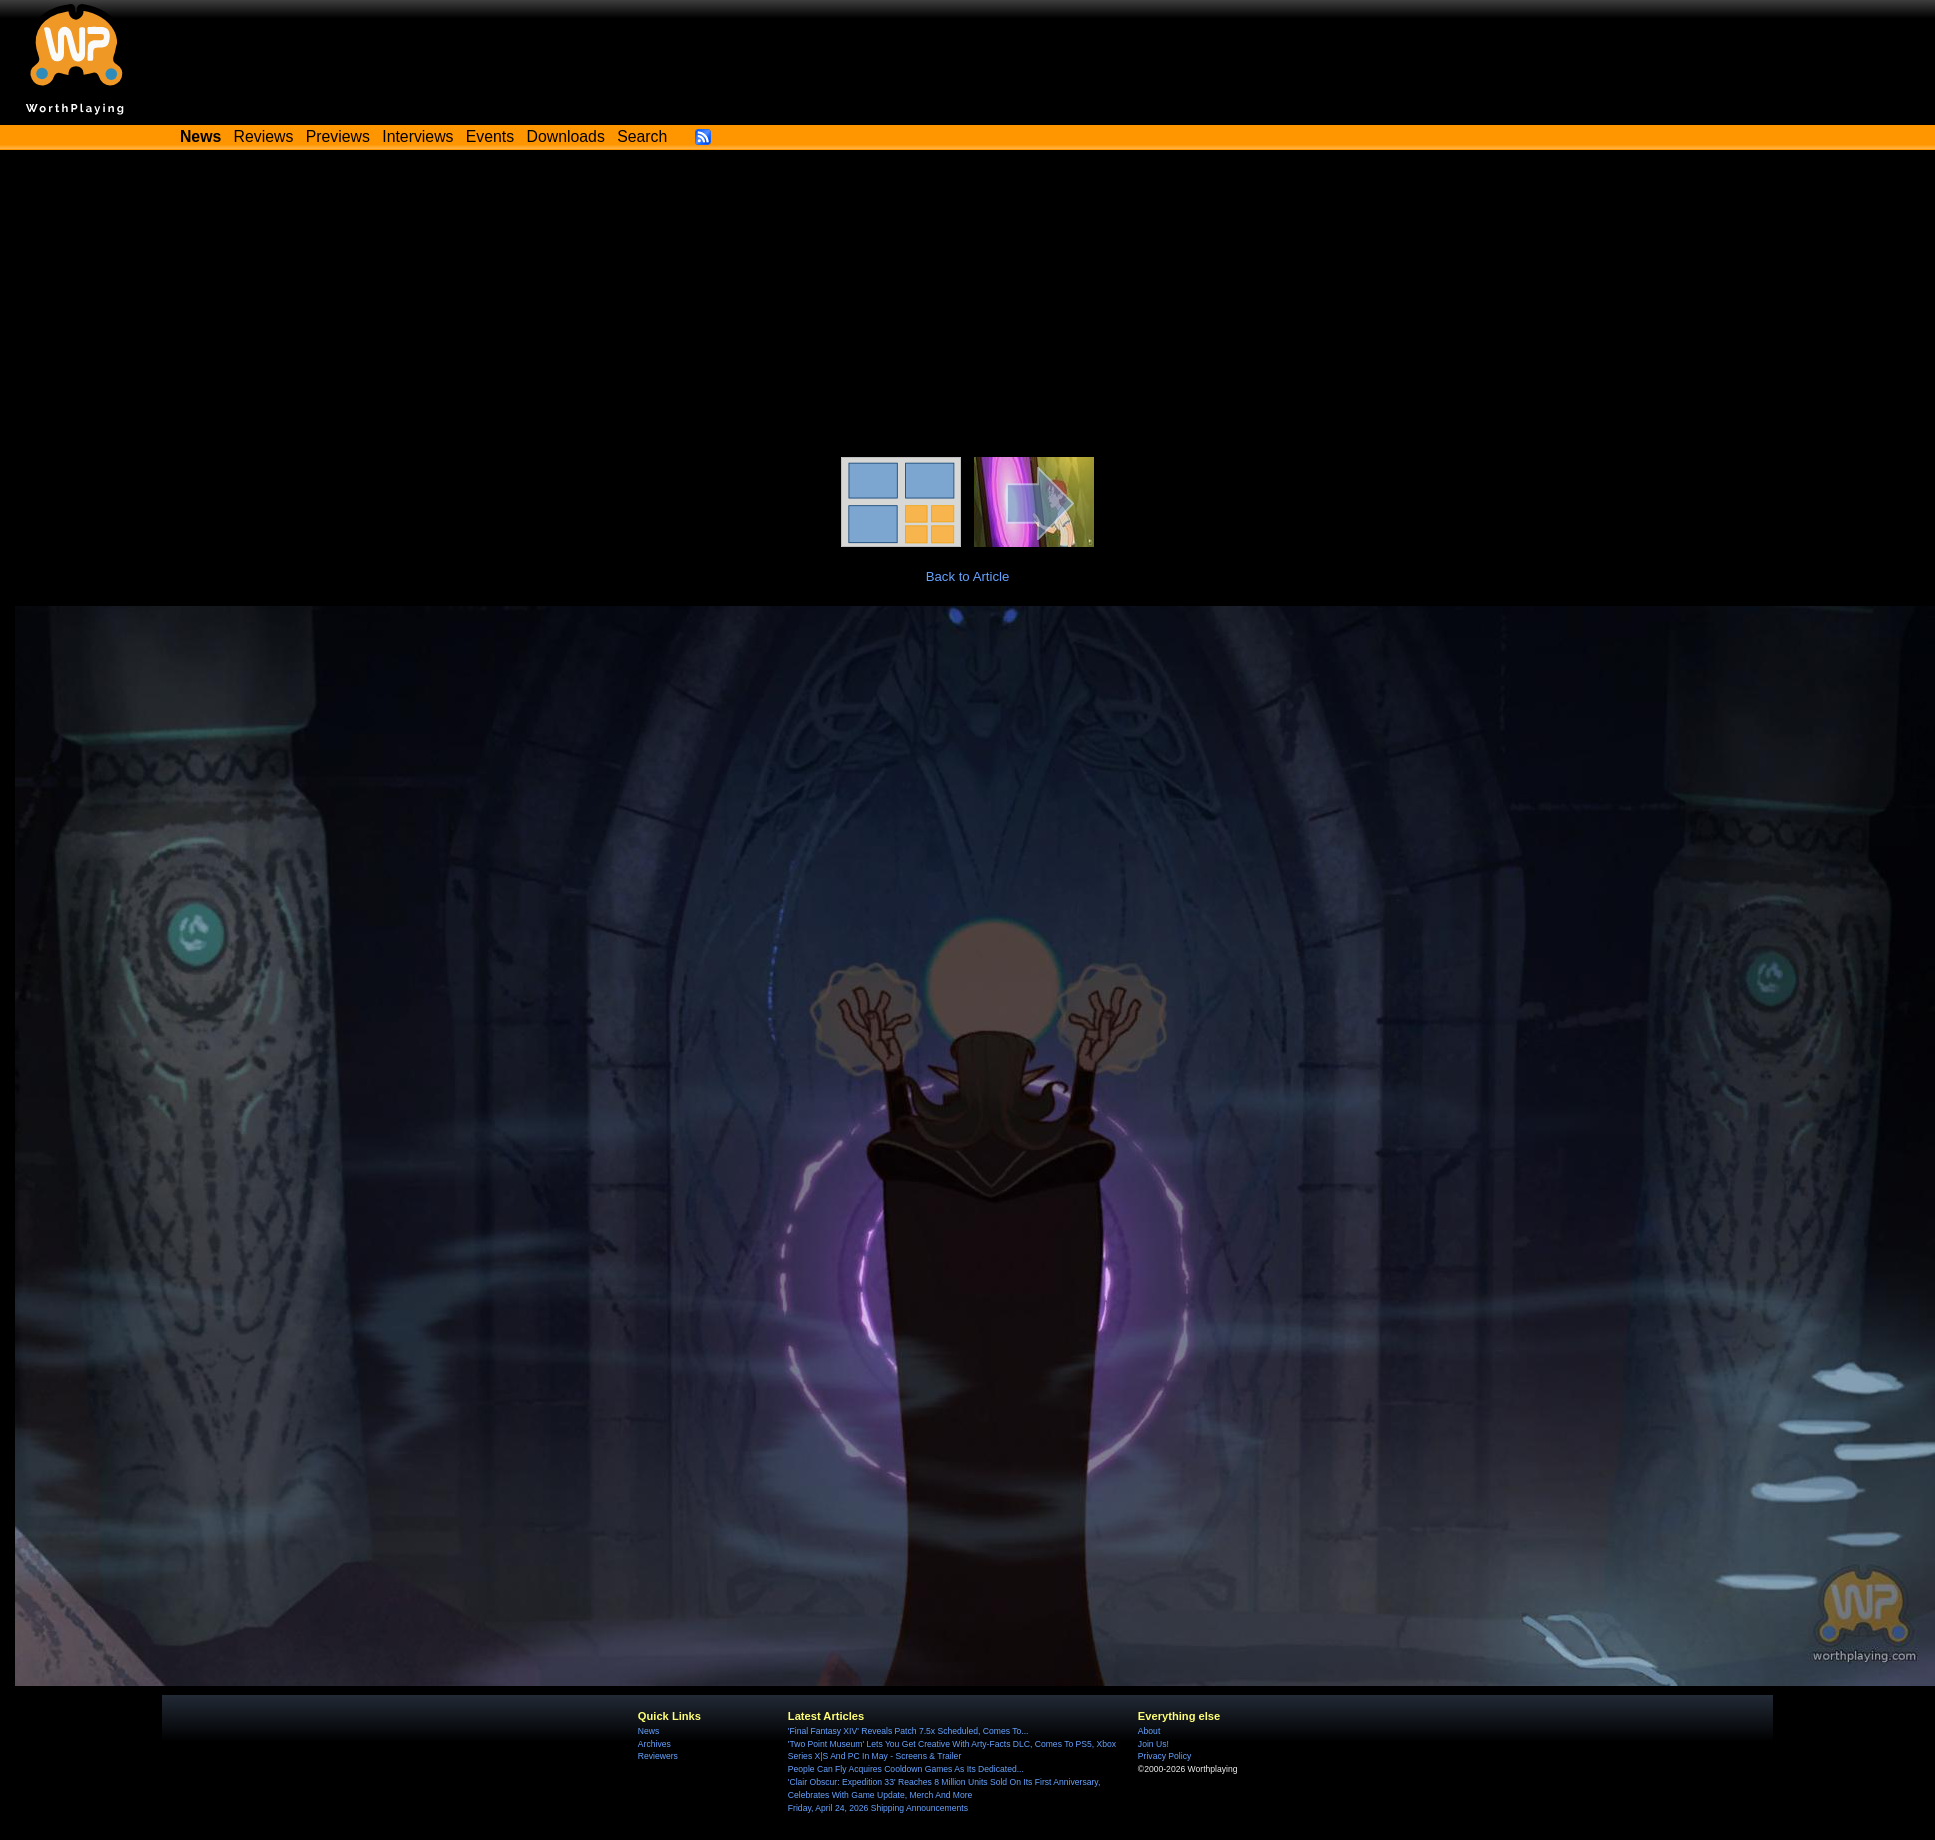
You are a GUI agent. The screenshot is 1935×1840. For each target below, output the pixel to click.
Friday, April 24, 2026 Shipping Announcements (878, 1808)
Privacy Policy (1164, 1756)
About (1149, 1731)
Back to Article (968, 576)
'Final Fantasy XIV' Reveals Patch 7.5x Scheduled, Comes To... (908, 1731)
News (648, 1731)
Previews (338, 136)
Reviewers (658, 1756)
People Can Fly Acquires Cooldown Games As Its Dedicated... (906, 1769)
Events (490, 136)
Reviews (264, 136)
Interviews (417, 136)
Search (642, 136)
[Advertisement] (968, 307)
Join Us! (1153, 1744)
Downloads (566, 136)
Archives (654, 1744)
